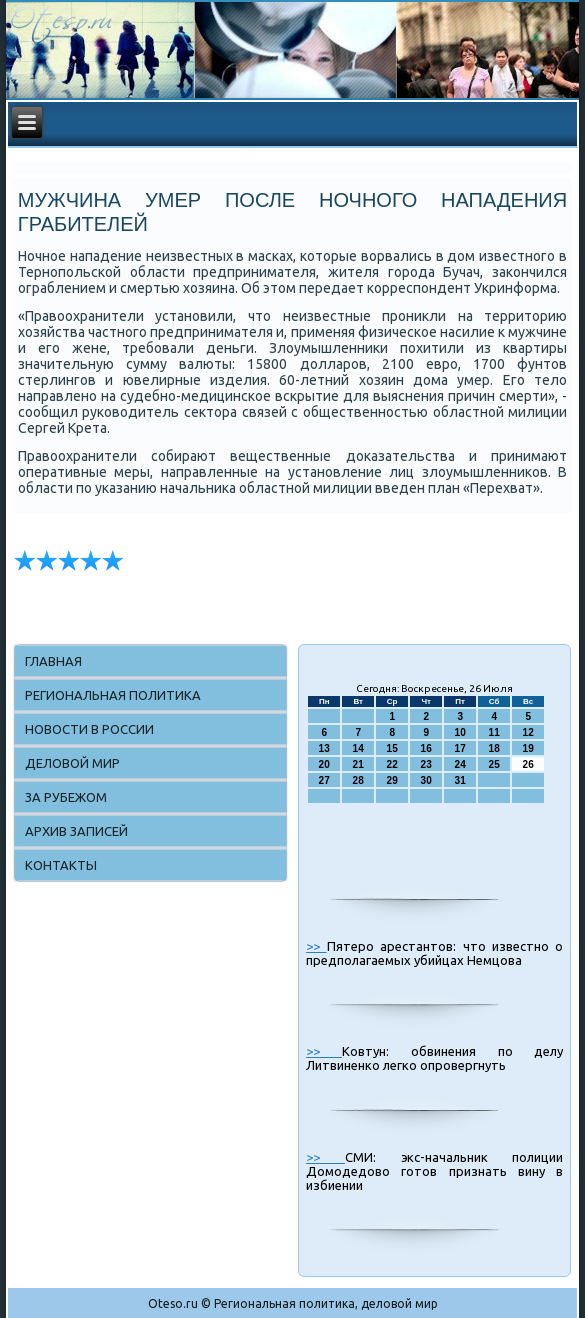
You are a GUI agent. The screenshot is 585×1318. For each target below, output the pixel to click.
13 (324, 748)
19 (528, 748)
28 (358, 780)
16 (426, 748)
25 (494, 764)
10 (460, 732)
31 (460, 780)
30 (426, 780)
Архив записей (76, 831)
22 (392, 764)
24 (460, 764)
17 (460, 748)
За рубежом (66, 797)
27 (324, 780)
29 (392, 780)
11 (494, 732)
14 (358, 748)
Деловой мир (72, 763)
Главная (53, 661)
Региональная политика (113, 695)
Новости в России (89, 729)
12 (528, 732)
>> (316, 946)
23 (426, 764)
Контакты (61, 865)
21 (358, 764)
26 (528, 764)
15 (392, 748)
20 (324, 764)
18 (494, 748)
